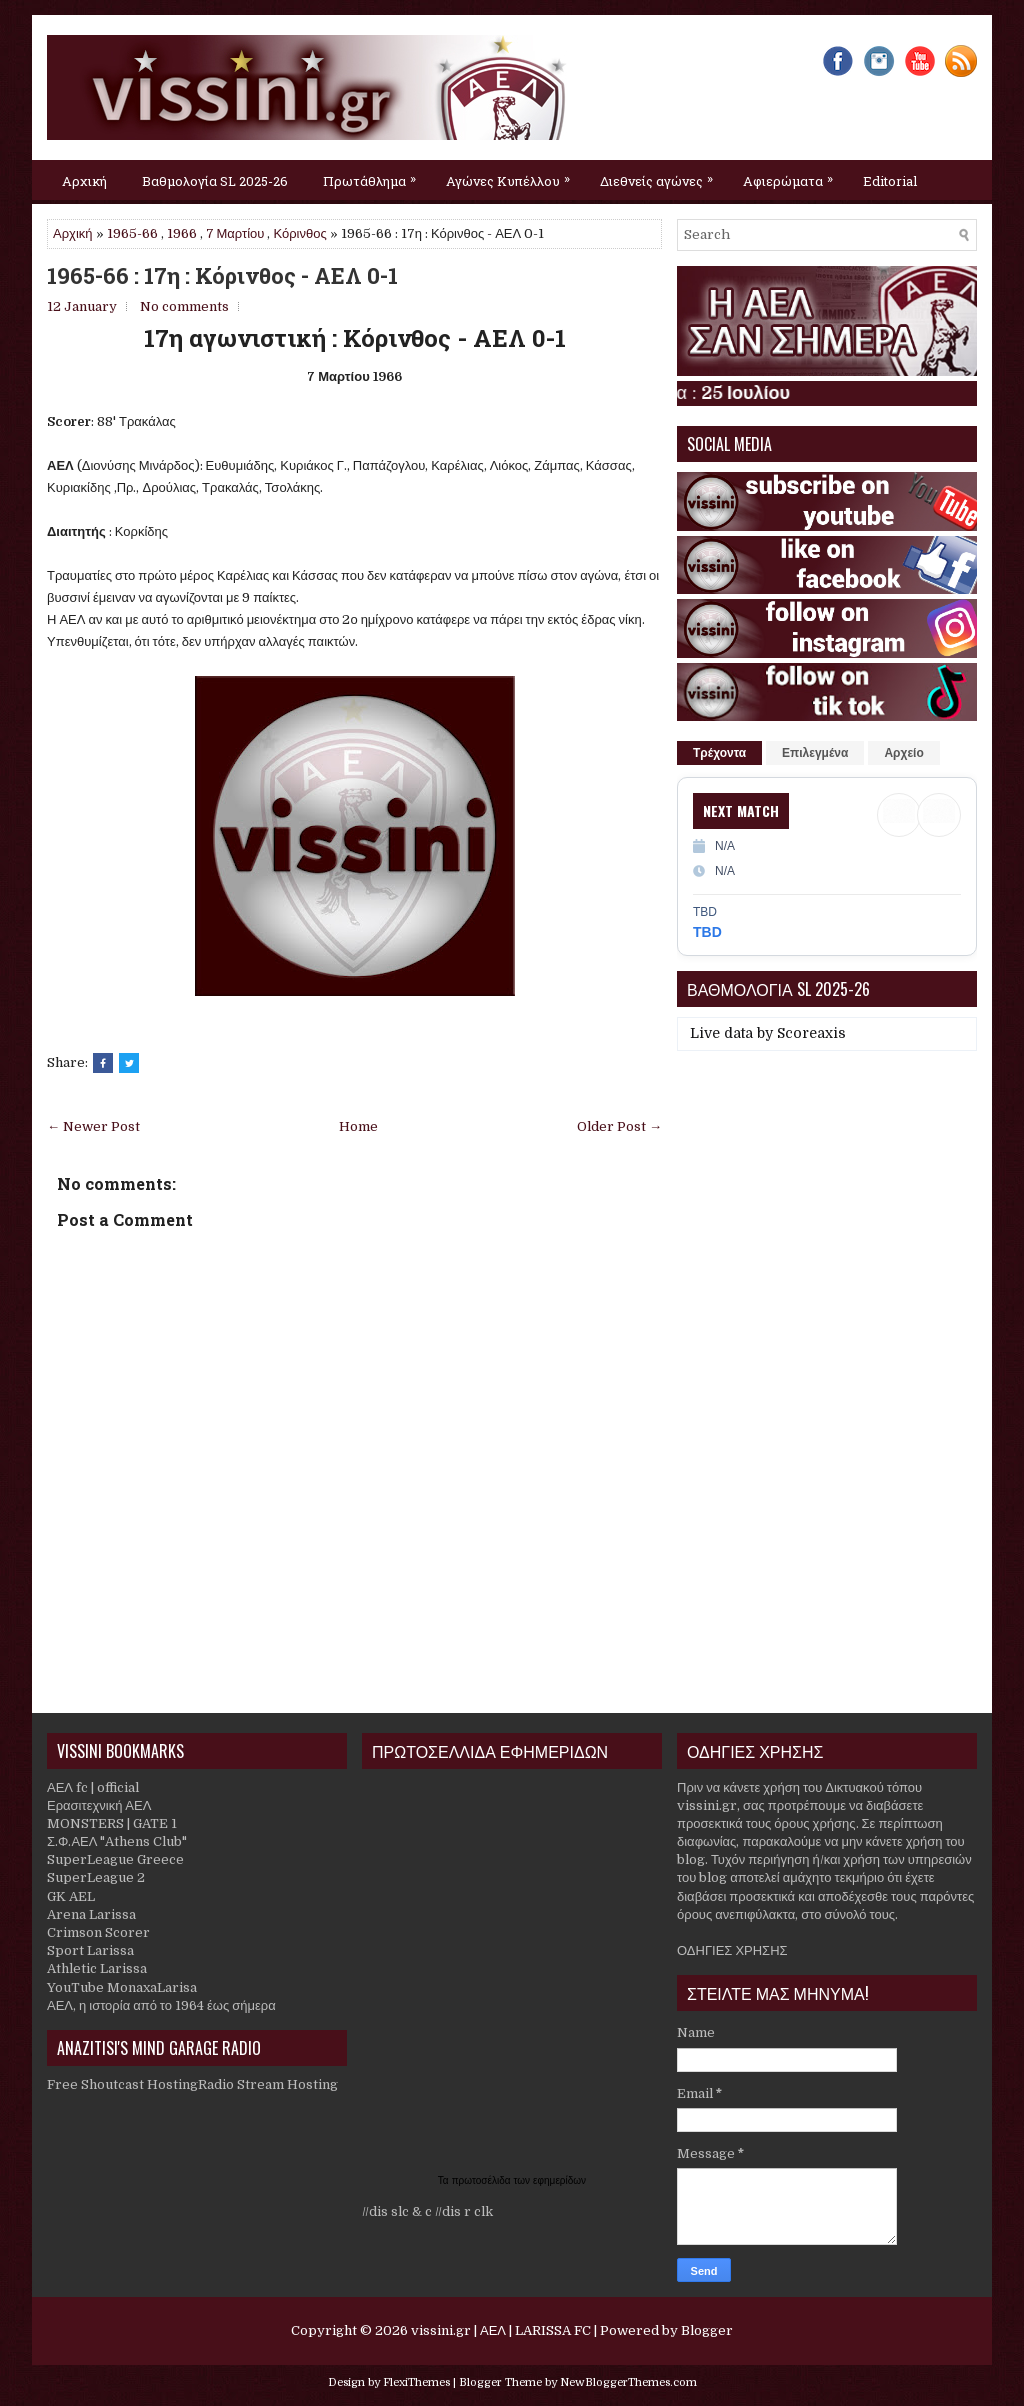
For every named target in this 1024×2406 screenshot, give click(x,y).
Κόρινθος (299, 233)
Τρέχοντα (719, 753)
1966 (182, 233)
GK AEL (71, 1896)
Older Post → (619, 1126)
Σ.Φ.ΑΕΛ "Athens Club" (117, 1841)
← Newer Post (93, 1126)
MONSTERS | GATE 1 (112, 1823)
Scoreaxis (811, 1033)
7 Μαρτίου (235, 233)
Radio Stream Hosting (268, 2084)
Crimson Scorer (98, 1932)
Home (358, 1126)
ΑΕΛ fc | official (93, 1787)
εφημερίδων (559, 2180)
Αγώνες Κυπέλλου (513, 175)
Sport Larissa (90, 1950)
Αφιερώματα (793, 175)
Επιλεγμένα (815, 753)
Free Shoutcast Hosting (122, 2084)
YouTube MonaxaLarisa (122, 1987)
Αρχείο (903, 753)
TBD (707, 932)
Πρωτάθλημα (374, 175)
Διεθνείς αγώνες (661, 175)
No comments (184, 306)
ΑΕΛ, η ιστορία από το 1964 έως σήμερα (161, 2005)
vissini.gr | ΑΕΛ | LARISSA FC (501, 2330)
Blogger (707, 2330)
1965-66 (132, 233)
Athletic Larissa (97, 1968)
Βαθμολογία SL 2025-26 (215, 181)
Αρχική (84, 181)
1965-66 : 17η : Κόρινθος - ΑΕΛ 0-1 (222, 276)
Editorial (890, 181)
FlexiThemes (416, 2382)
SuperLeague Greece (115, 1859)
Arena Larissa (91, 1914)
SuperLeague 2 (96, 1877)
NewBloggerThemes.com (628, 2382)
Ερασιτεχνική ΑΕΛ (99, 1805)
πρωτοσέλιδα (483, 2180)
